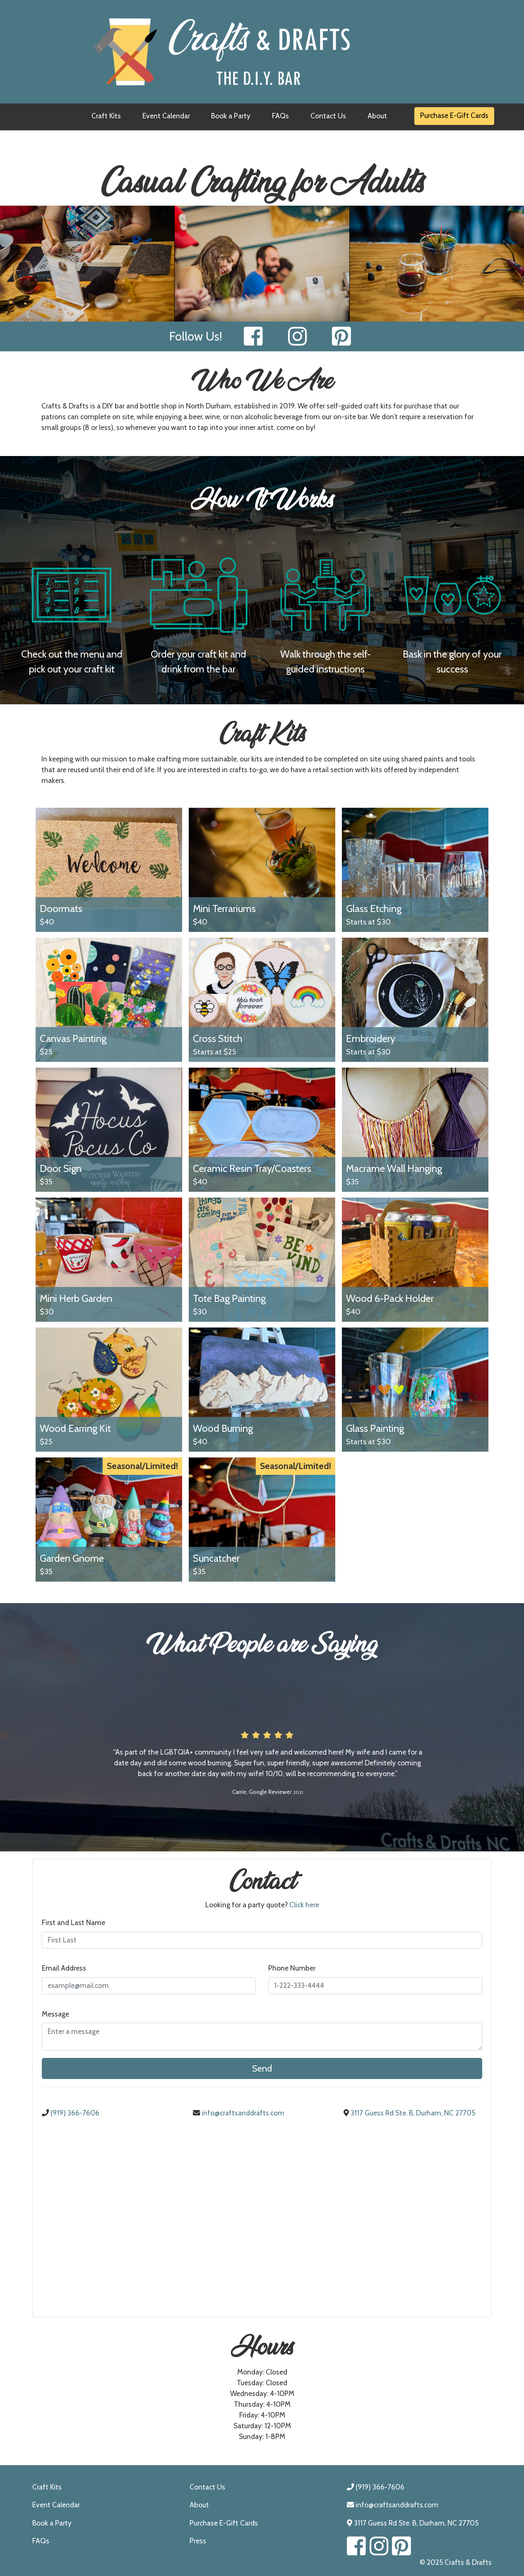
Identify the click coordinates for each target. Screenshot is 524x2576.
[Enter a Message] (262, 2036)
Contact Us (328, 115)
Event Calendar (166, 115)
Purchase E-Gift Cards (454, 115)
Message (55, 2013)
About (377, 115)
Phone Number (291, 1968)
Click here (304, 1904)
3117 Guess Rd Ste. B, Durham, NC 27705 (409, 2112)
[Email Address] (149, 1985)
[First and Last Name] (262, 1940)
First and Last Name (73, 1922)
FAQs (280, 115)
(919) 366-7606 (70, 2112)
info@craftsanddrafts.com (238, 2112)
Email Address (64, 1968)
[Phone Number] (375, 1985)
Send (262, 2068)
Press (198, 2540)
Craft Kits (106, 115)
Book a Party (230, 115)
